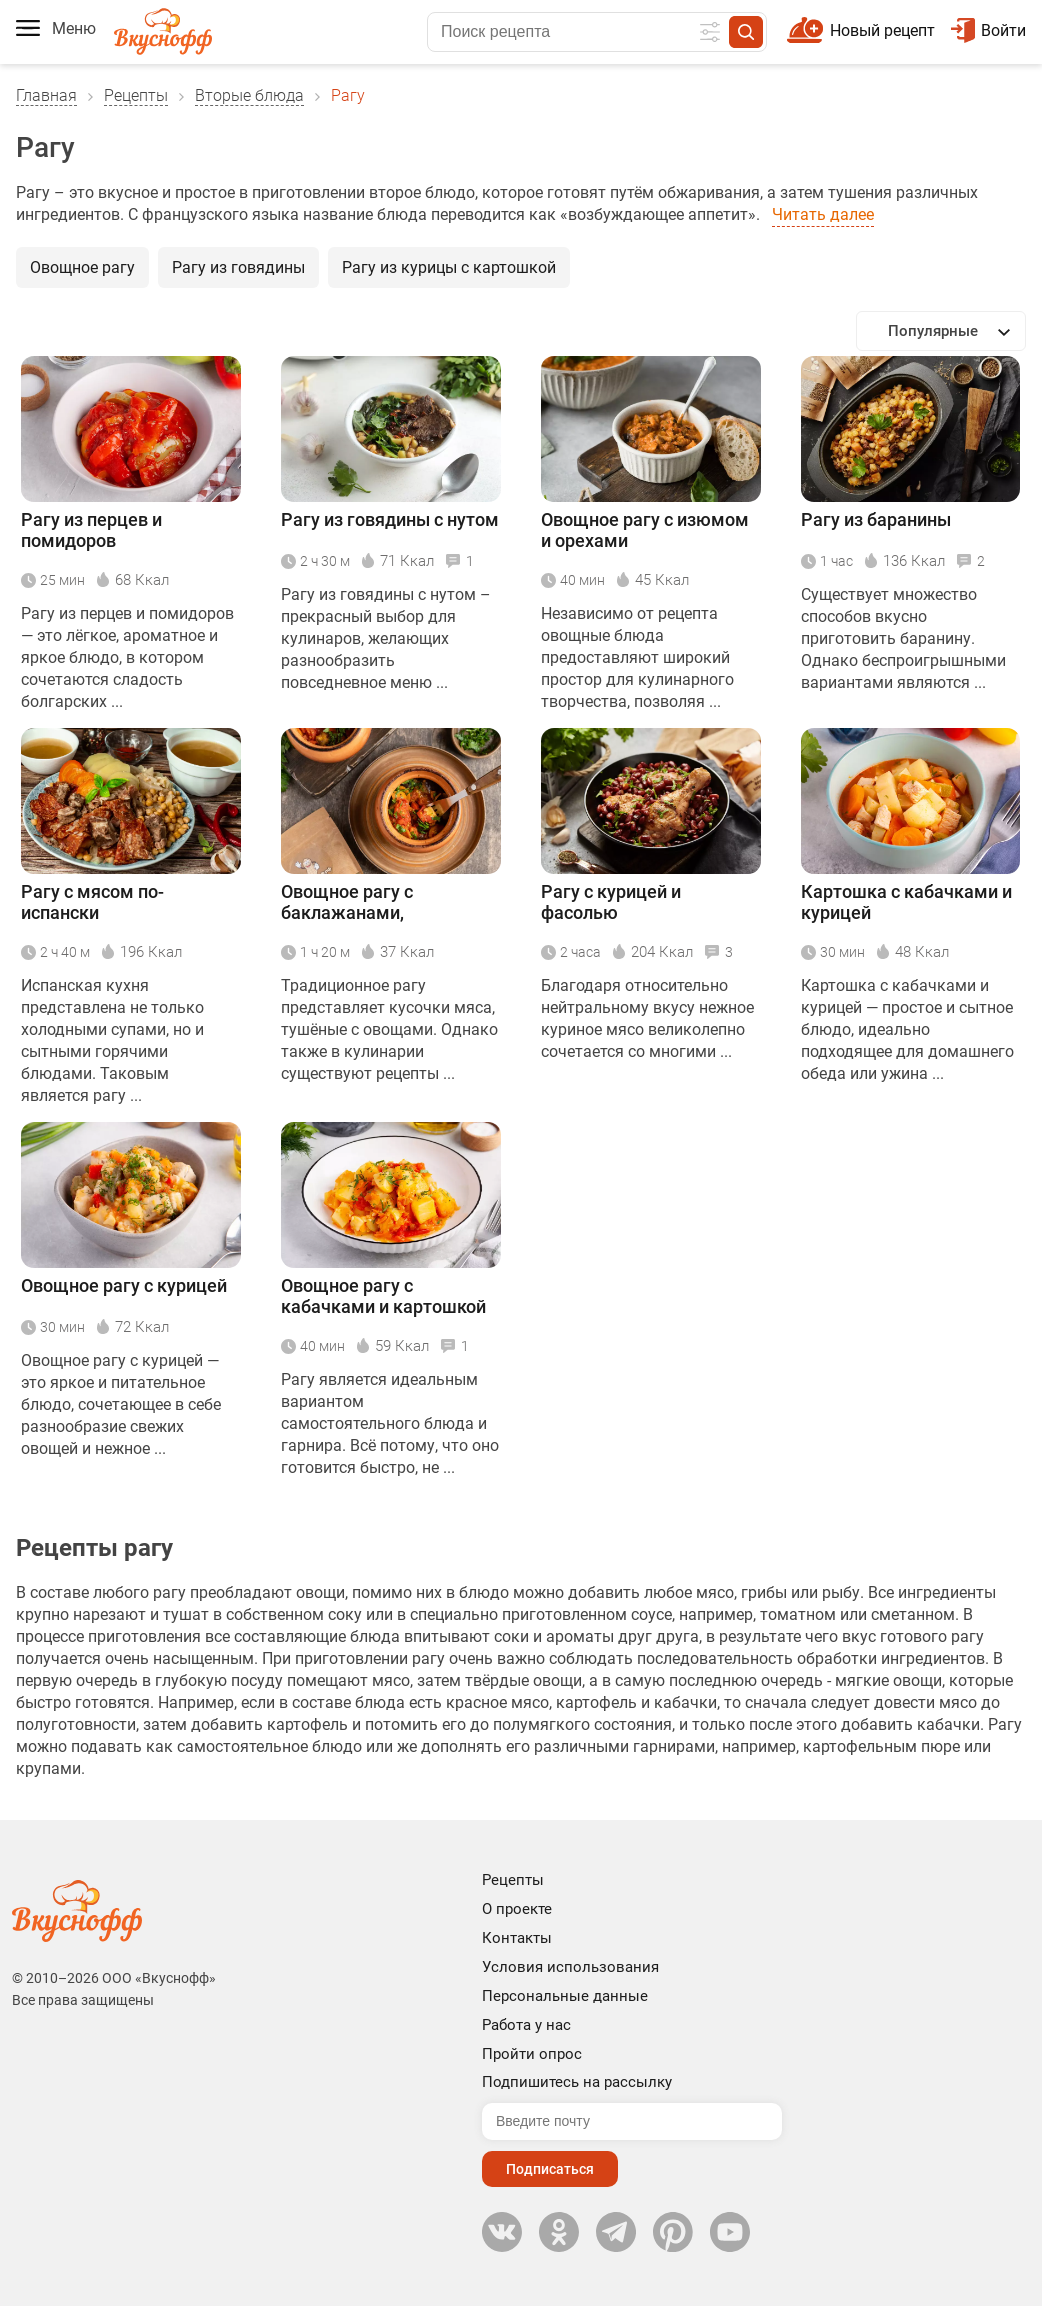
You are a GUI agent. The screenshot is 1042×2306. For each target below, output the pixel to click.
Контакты (517, 1938)
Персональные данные (565, 1996)
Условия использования (570, 1967)
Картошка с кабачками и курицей (906, 902)
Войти (988, 30)
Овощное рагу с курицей (124, 1285)
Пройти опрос (532, 2054)
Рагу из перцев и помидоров (91, 530)
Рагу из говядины (238, 267)
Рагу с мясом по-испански (92, 902)
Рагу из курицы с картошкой (449, 267)
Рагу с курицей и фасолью (611, 902)
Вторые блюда (249, 95)
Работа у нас (526, 2025)
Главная (46, 95)
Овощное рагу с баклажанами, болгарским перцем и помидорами (373, 903)
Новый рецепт (882, 30)
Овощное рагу (82, 267)
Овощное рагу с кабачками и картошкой (383, 1296)
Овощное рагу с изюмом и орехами (645, 530)
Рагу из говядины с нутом (390, 519)
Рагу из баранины (876, 519)
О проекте (517, 1909)
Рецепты (136, 95)
